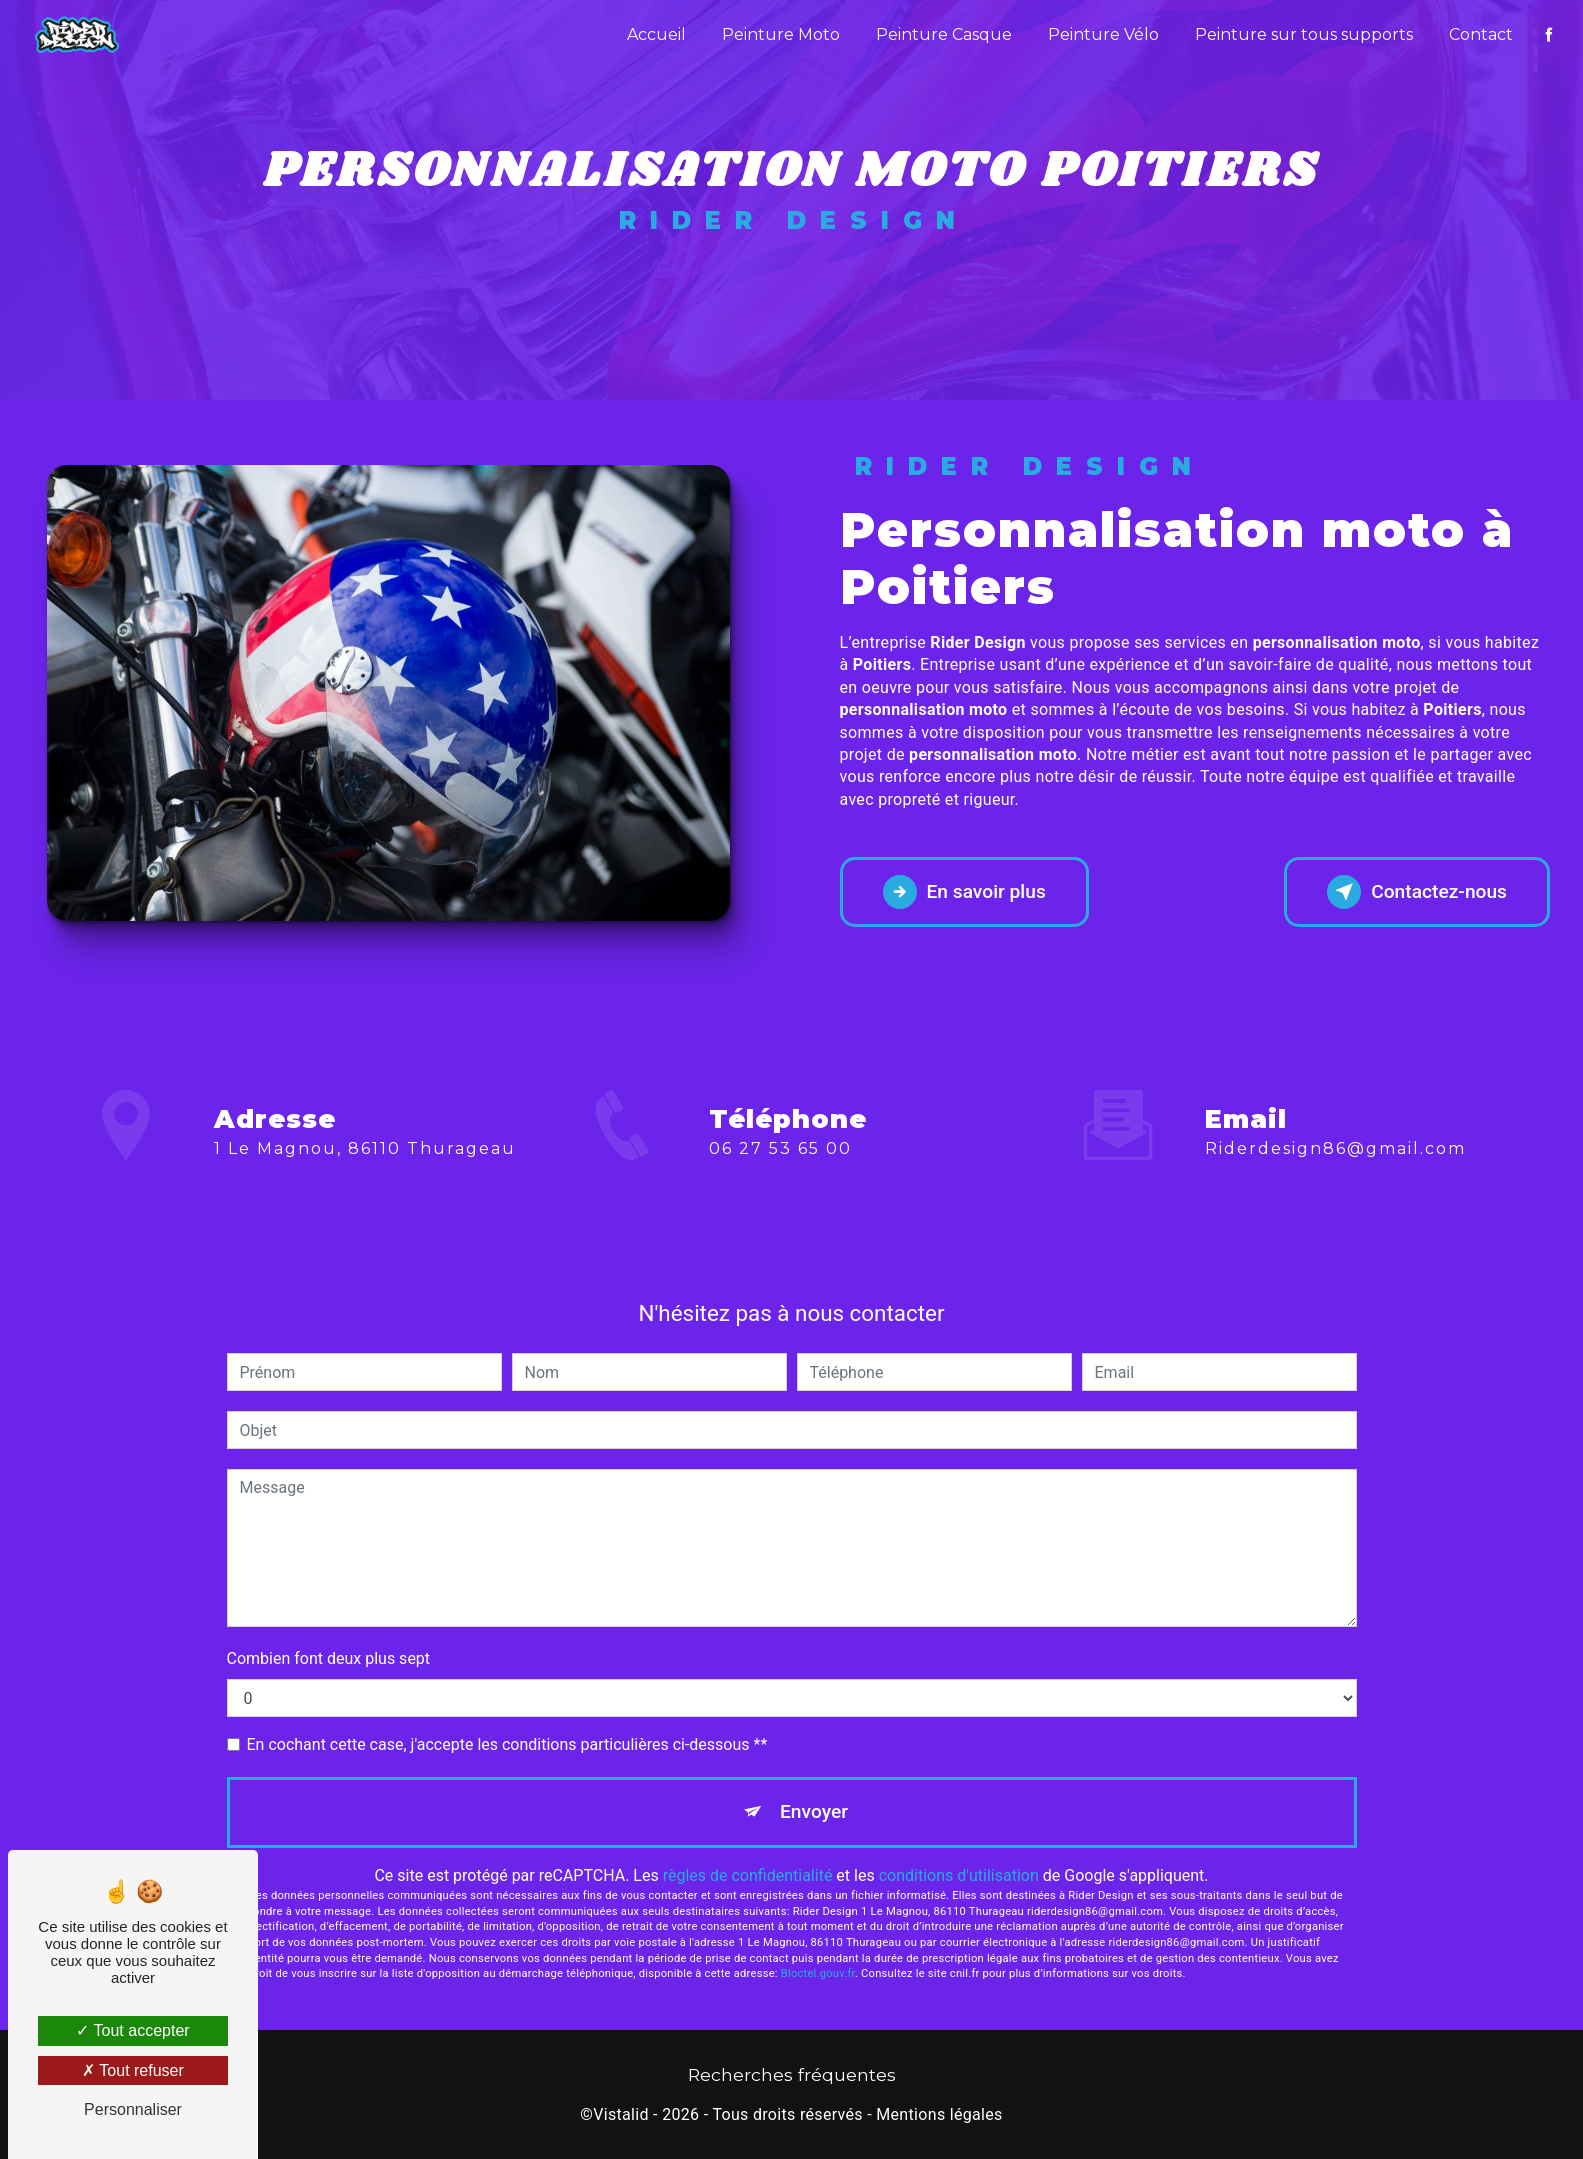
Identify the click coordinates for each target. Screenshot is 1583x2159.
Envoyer (814, 1811)
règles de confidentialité (748, 1875)
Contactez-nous (1417, 892)
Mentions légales (939, 2114)
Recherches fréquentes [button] (792, 2074)
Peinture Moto (781, 34)
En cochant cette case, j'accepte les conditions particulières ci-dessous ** (507, 1744)
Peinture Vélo (1103, 34)
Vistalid (621, 2114)
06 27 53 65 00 (780, 1230)
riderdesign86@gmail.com (1335, 1066)
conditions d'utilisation (959, 1875)
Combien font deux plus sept (329, 1658)
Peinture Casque (944, 34)
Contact (1481, 34)
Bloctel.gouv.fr (818, 1973)
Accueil (656, 34)
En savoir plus (964, 892)
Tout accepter (132, 2030)
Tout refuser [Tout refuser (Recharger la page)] (133, 2070)
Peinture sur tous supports (1304, 34)
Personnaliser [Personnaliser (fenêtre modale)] (133, 2109)
